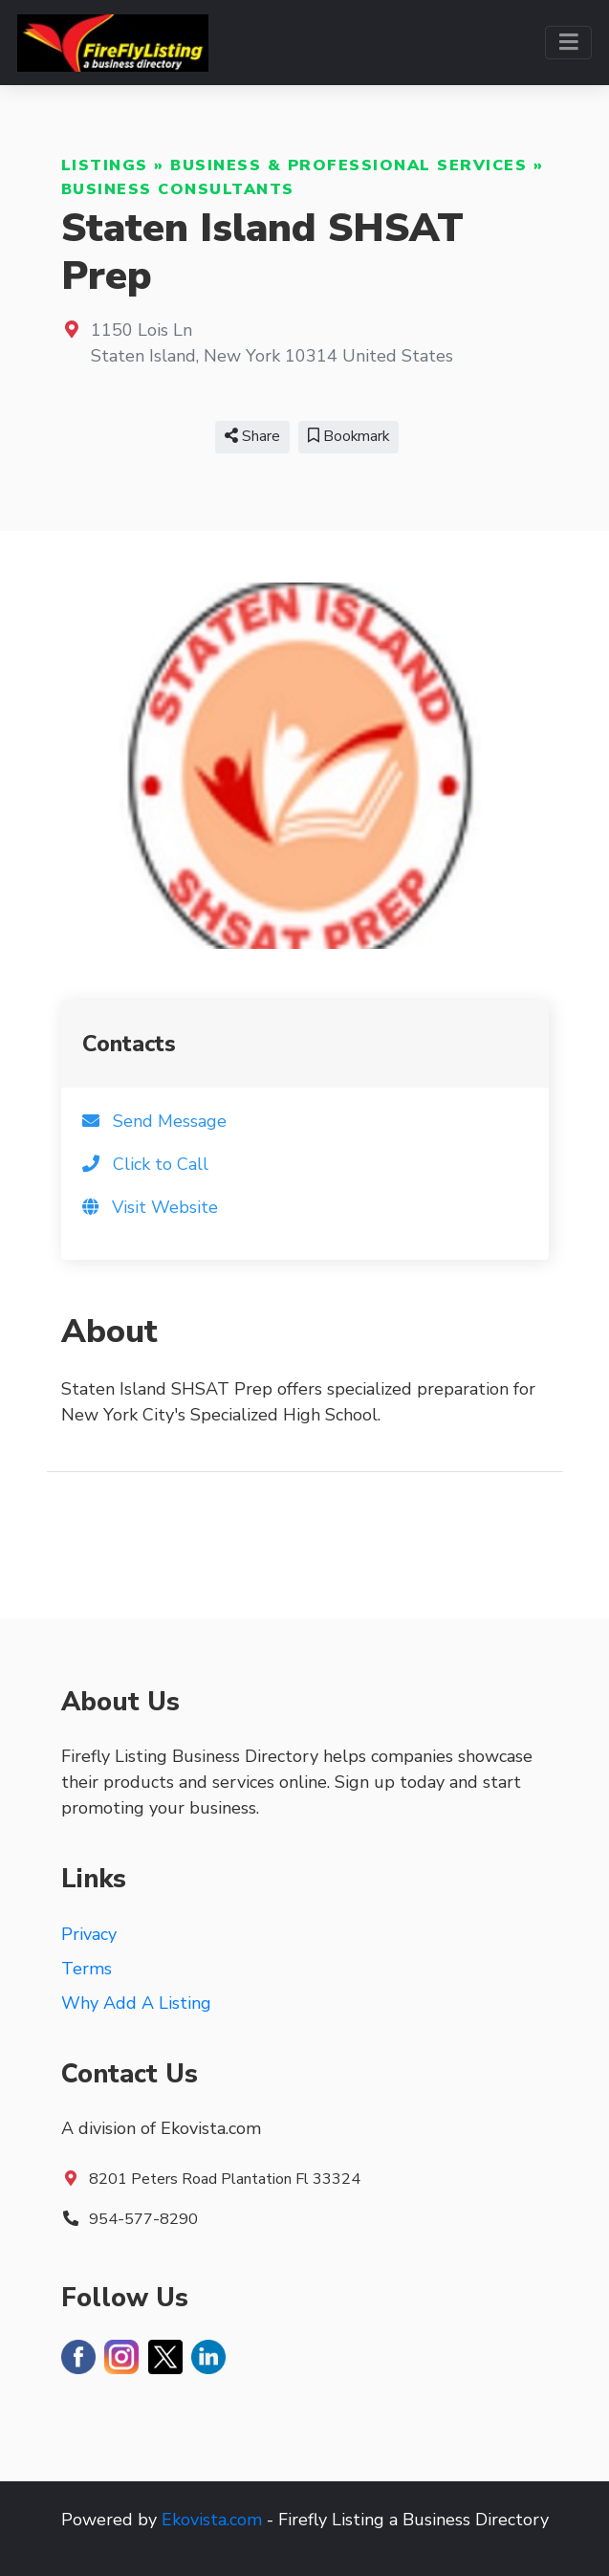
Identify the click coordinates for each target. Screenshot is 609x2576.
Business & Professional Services (348, 165)
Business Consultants (177, 189)
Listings (104, 165)
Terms (86, 1968)
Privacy (89, 1934)
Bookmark (348, 436)
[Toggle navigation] (568, 42)
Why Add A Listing (136, 2003)
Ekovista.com (212, 2519)
